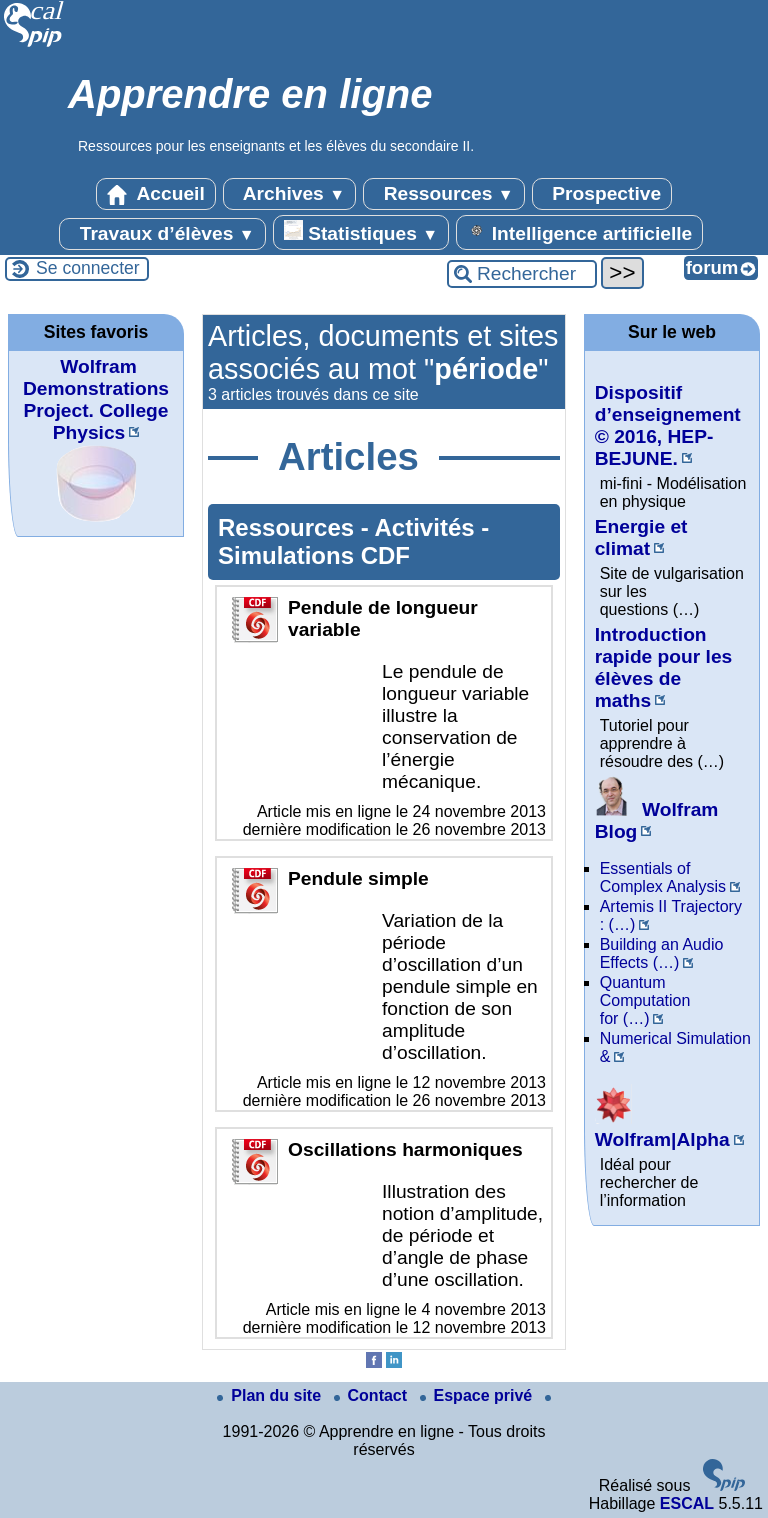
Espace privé (478, 1395)
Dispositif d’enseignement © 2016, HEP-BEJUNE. (668, 425)
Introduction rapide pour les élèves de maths (664, 667)
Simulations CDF (314, 555)
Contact (373, 1395)
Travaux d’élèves (162, 234)
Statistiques (361, 232)
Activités (428, 527)
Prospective (602, 194)
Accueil (156, 194)
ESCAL (687, 1503)
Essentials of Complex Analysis (663, 877)
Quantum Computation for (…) (645, 1000)
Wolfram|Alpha (662, 1128)
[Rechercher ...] (522, 274)
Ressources (443, 194)
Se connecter (88, 268)
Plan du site (271, 1395)
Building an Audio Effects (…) (662, 953)
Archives (289, 194)
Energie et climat (641, 537)
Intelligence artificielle (579, 232)
